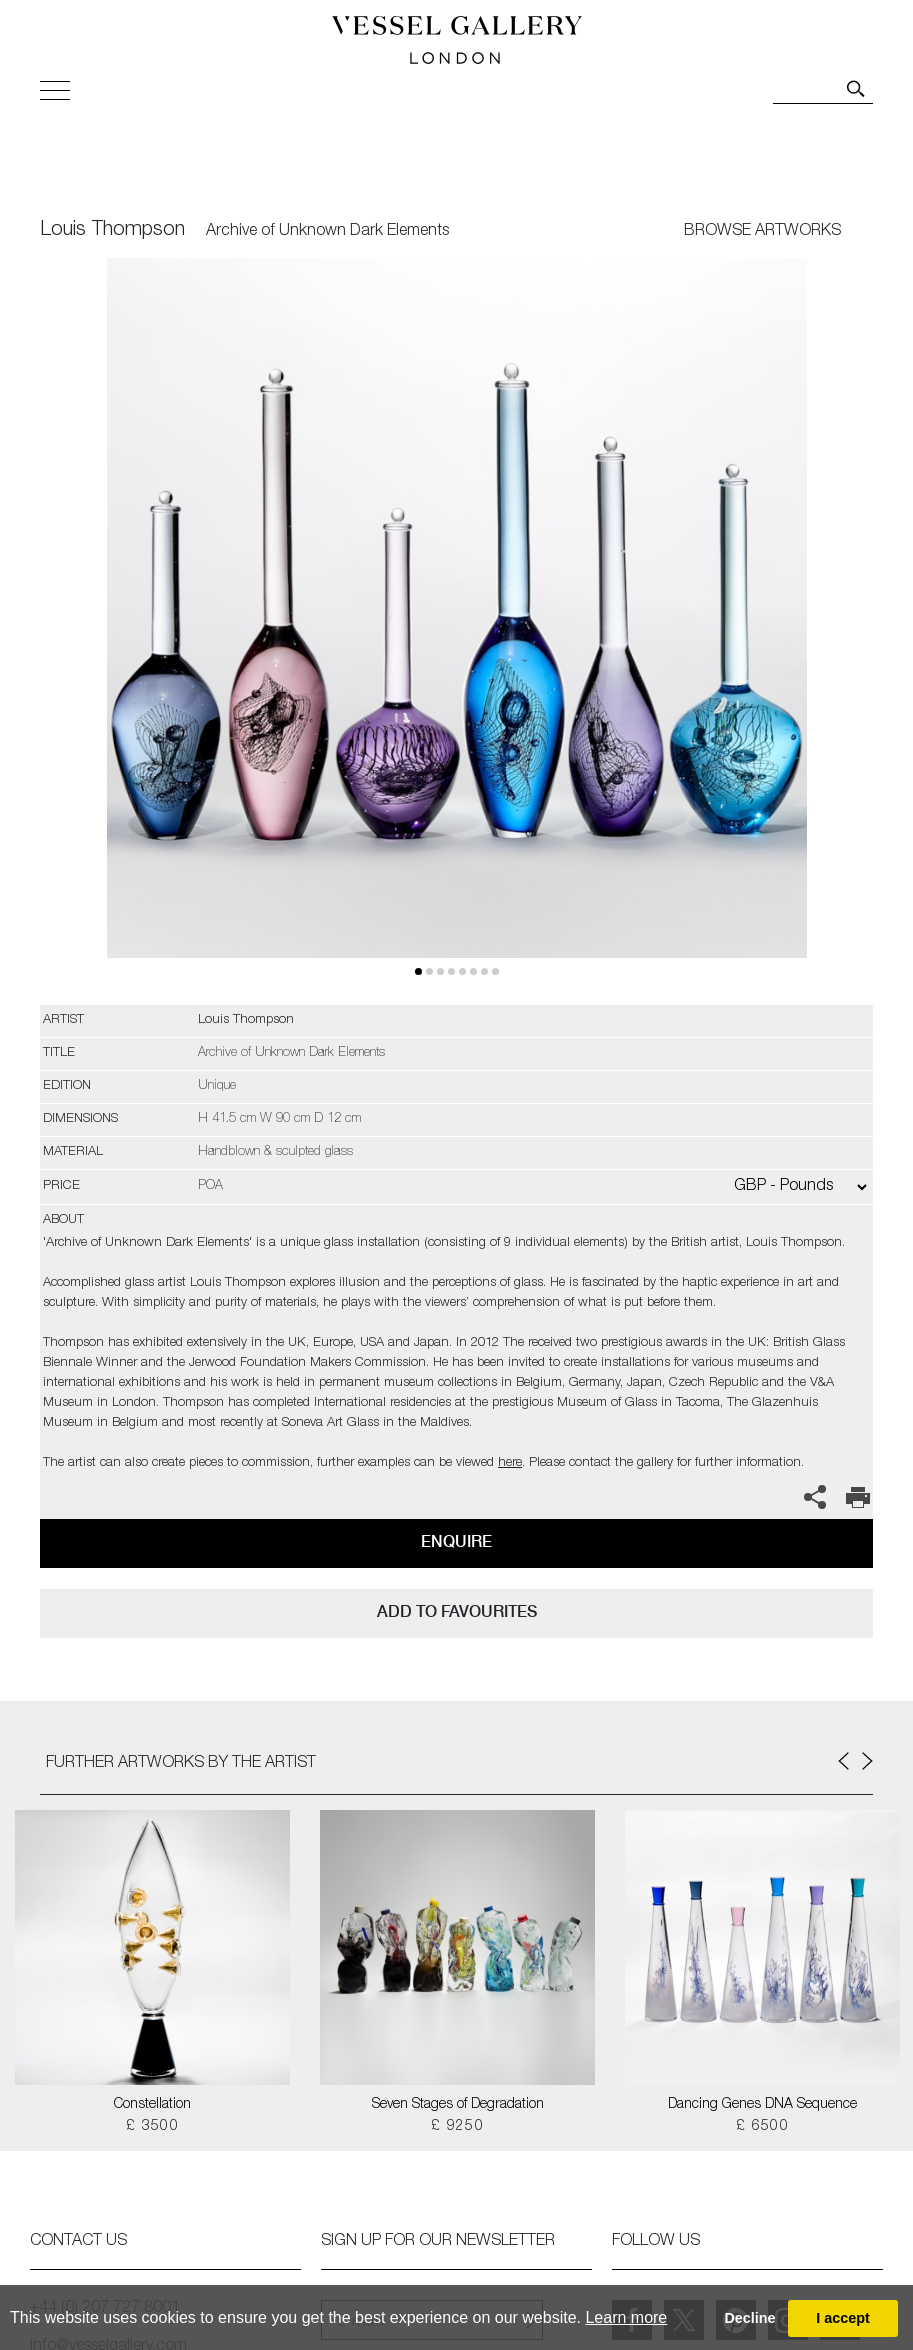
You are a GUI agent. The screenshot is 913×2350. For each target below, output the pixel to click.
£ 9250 (457, 2127)
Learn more (626, 2317)
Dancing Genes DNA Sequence (762, 2105)
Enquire (456, 1541)
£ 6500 (762, 2127)
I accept (843, 2318)
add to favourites (457, 1611)
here (510, 1463)
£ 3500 (152, 2127)
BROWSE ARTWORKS (762, 232)
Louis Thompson (112, 231)
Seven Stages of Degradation (458, 2105)
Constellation (152, 2105)
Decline (749, 2318)
